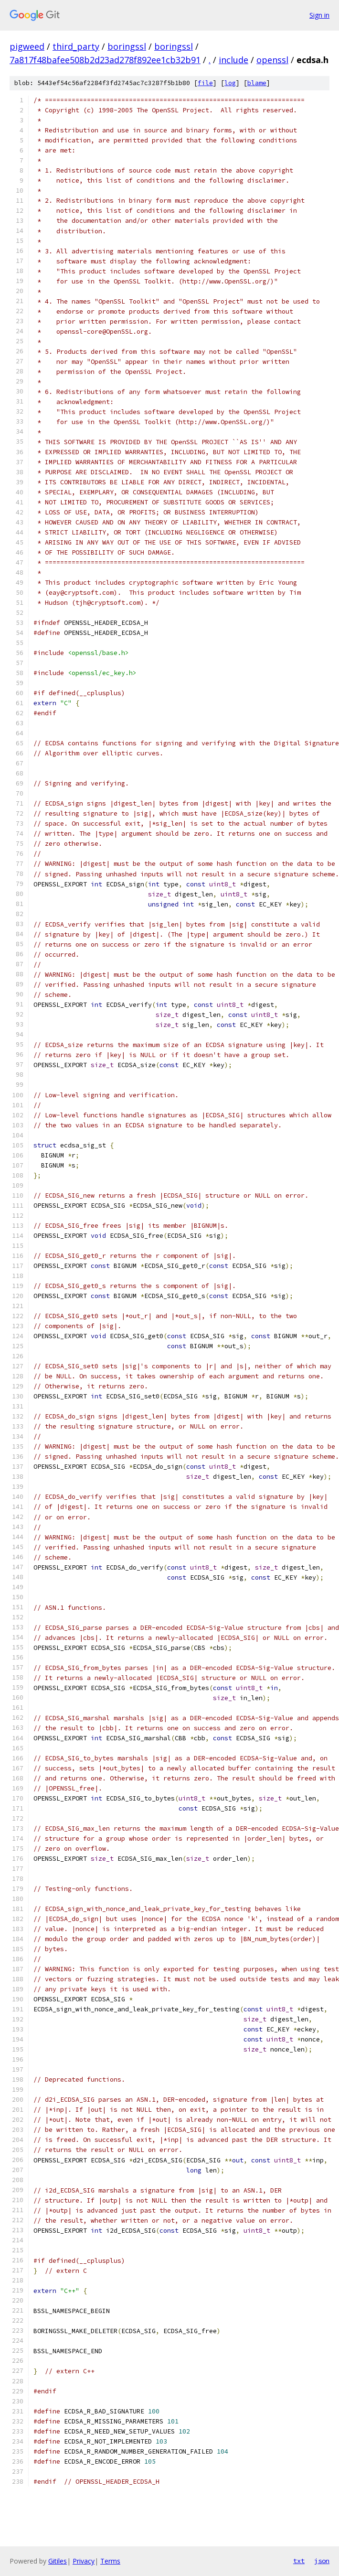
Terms (110, 2560)
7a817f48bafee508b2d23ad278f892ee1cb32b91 (105, 59)
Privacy (84, 2560)
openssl (272, 59)
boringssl (126, 46)
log (230, 83)
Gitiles (57, 2560)
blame (256, 83)
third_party (76, 46)
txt (299, 2560)
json (321, 2560)
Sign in (319, 15)
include (233, 59)
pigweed (27, 46)
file (205, 83)
